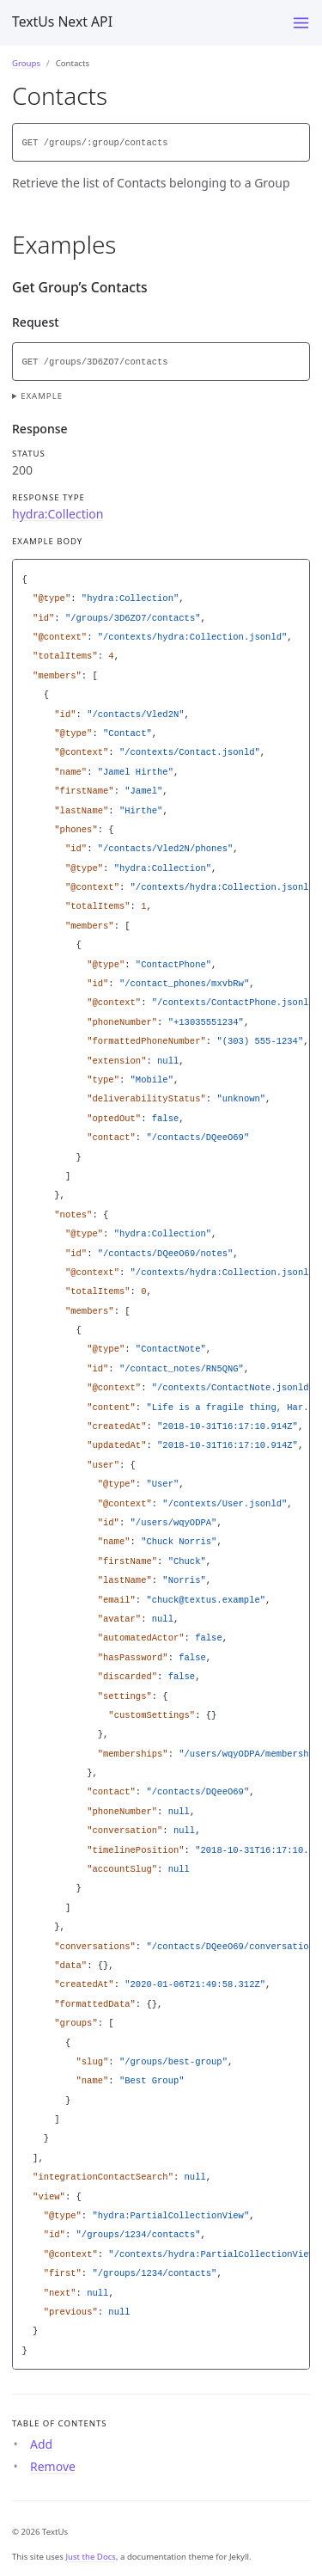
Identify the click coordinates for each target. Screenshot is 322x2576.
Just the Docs (90, 2556)
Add (41, 2444)
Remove (53, 2466)
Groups (26, 63)
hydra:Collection (57, 514)
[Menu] (301, 23)
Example (42, 396)
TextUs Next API (62, 21)
